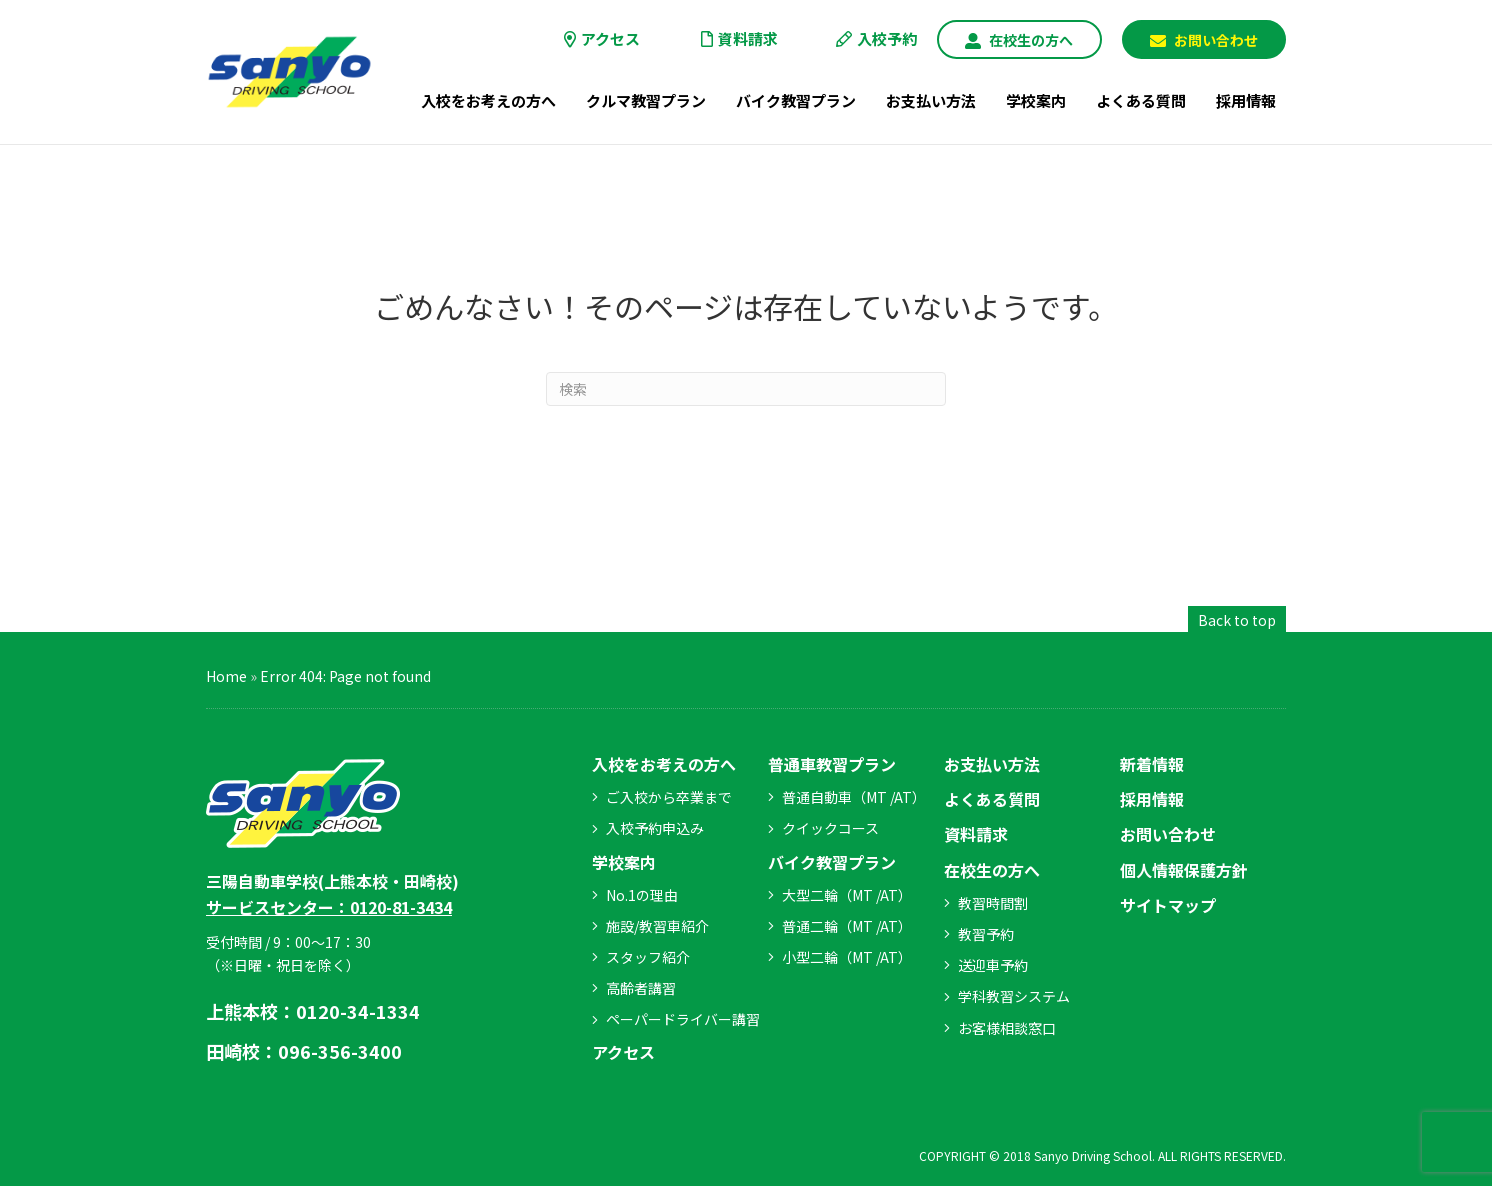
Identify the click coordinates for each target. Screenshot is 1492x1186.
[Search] (746, 389)
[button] (1019, 39)
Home (226, 676)
